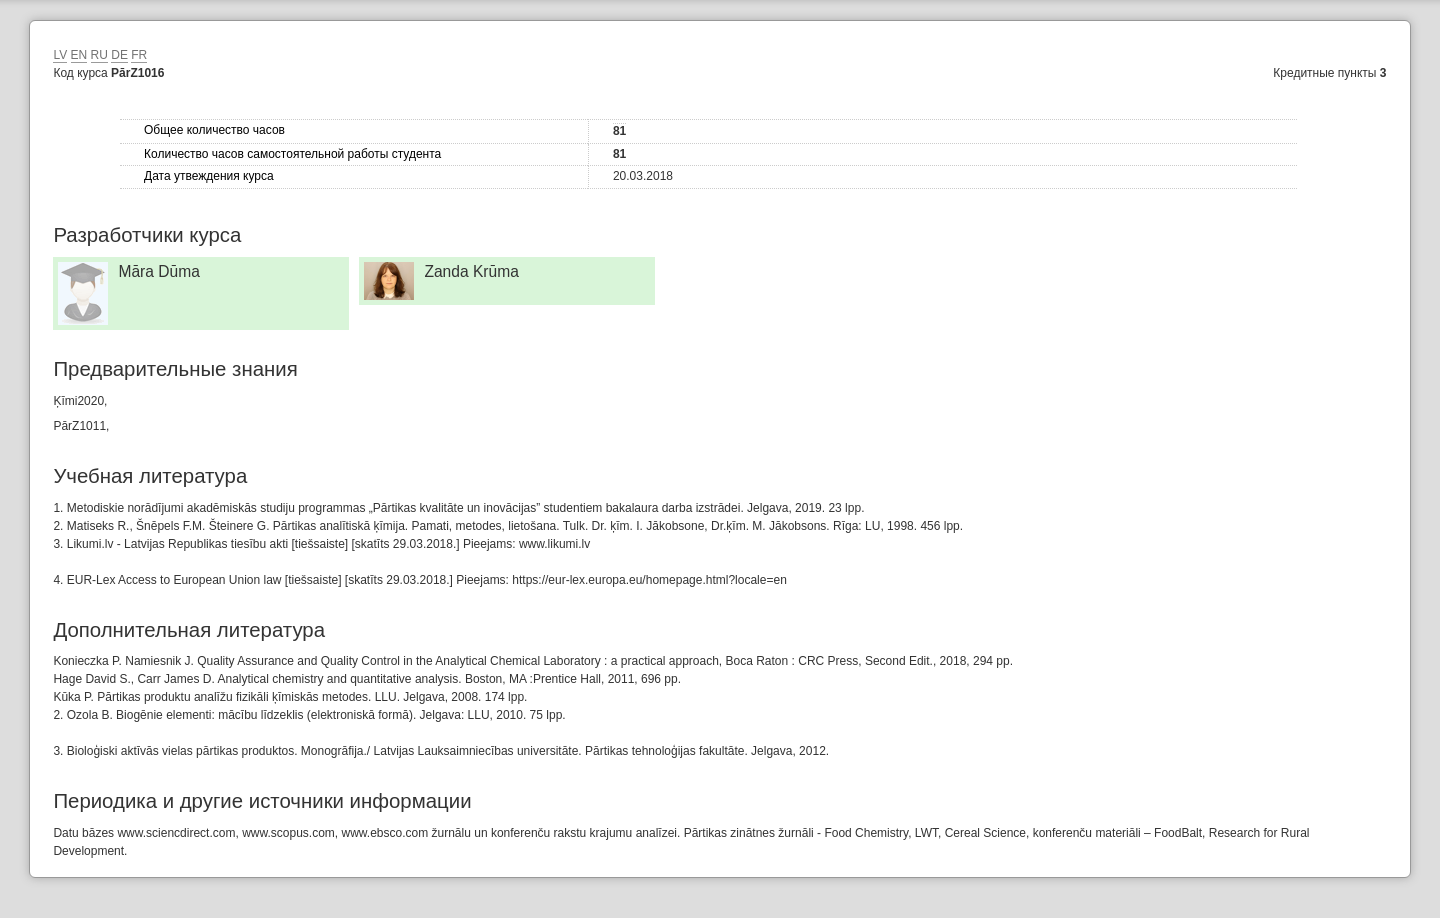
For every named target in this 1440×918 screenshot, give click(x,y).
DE (119, 55)
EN (79, 55)
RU (99, 55)
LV (60, 55)
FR (139, 55)
